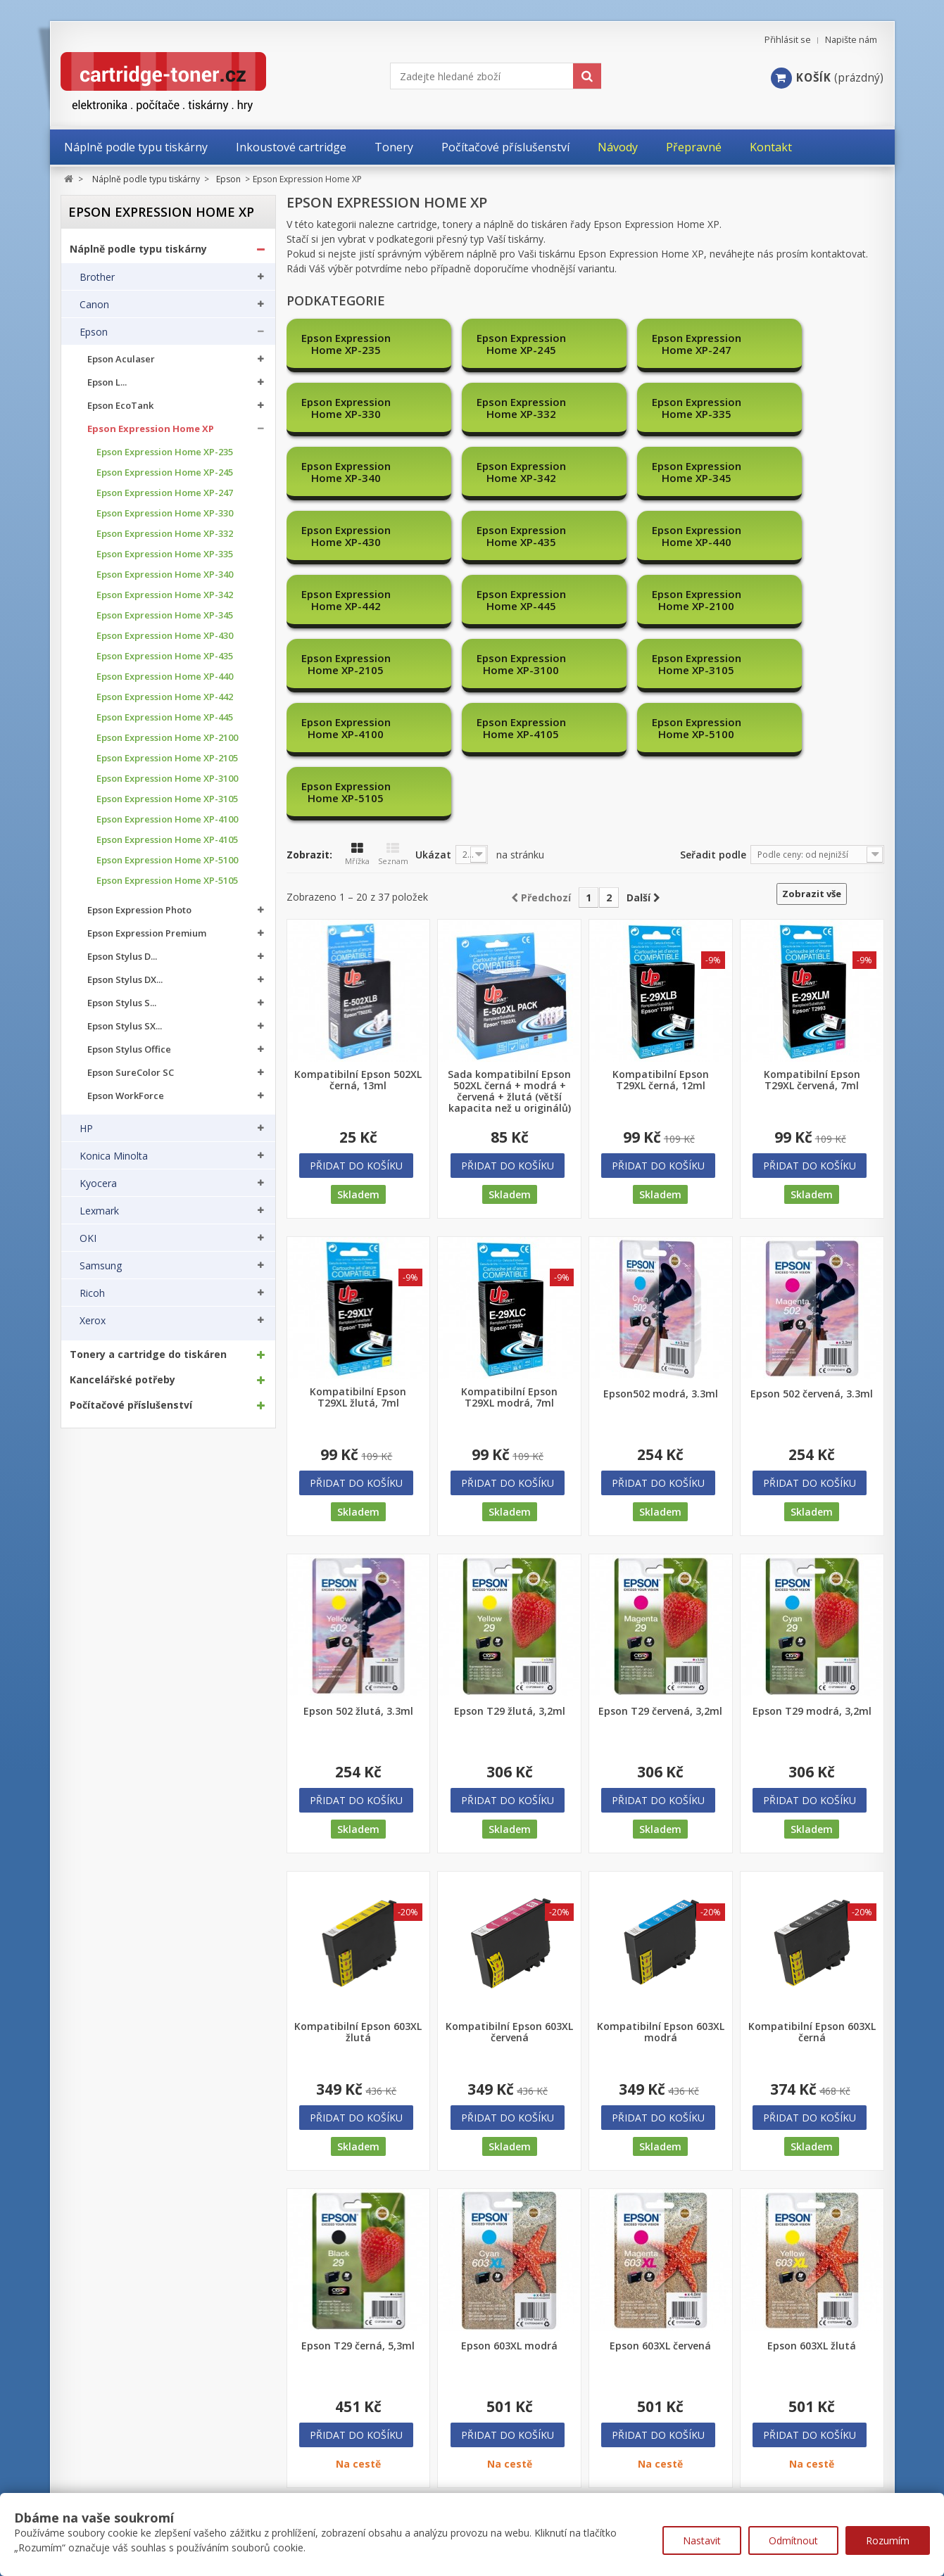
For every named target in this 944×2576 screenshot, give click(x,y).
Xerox (93, 1321)
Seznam (393, 662)
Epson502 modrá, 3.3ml (660, 1201)
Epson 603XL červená (660, 2153)
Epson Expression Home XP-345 (164, 615)
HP (86, 1129)
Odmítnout (793, 2540)
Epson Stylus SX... (124, 1026)
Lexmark (99, 1211)
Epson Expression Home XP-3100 (167, 778)
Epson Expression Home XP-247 (164, 492)
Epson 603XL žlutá (811, 2153)
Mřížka (357, 662)
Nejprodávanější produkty (359, 2476)
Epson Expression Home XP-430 (164, 635)
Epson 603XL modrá (509, 2153)
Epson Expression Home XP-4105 (167, 839)
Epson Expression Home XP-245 (164, 472)
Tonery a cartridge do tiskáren (148, 1354)
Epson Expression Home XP (150, 428)
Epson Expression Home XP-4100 (167, 819)
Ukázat (433, 662)
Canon (94, 305)
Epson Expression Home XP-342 (164, 594)
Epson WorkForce (125, 1095)
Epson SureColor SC (130, 1072)
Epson (94, 332)
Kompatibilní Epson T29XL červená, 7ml (812, 888)
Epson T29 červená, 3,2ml (660, 1519)
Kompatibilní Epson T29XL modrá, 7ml (509, 1205)
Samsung (101, 1266)
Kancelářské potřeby (122, 1380)
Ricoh (92, 1293)
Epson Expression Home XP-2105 (167, 758)
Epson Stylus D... (122, 956)
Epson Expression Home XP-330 (164, 513)
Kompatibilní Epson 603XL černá (812, 1840)
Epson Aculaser (121, 359)
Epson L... (107, 382)
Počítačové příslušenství (131, 1405)
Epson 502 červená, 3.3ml (811, 1201)
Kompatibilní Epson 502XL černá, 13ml (358, 888)
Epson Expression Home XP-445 (164, 717)
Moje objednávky (100, 2477)
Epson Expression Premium (146, 933)
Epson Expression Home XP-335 (164, 554)
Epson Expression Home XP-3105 (167, 799)
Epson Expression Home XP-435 (164, 656)
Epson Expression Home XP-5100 (167, 860)
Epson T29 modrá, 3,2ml (812, 1519)
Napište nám (851, 40)
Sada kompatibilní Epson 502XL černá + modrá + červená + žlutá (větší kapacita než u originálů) (509, 899)
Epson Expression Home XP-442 (164, 697)
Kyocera (98, 1183)
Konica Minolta (114, 1156)
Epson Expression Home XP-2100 (167, 737)
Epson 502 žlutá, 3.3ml (358, 1519)
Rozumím (888, 2540)
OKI (88, 1238)
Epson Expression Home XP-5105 (167, 880)
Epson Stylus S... (121, 1003)
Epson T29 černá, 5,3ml (358, 2153)
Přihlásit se (787, 40)
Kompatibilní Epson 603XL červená (509, 1840)
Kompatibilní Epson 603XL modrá (660, 1840)
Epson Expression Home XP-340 (164, 574)
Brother (97, 277)
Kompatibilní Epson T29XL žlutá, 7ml (358, 1205)
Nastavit (702, 2540)
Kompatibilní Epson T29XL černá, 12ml (660, 888)
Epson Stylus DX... (125, 979)
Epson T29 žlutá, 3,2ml (509, 1519)
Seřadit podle (713, 662)
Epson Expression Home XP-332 (164, 533)
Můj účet (83, 2450)
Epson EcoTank (120, 405)
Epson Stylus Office (129, 1049)
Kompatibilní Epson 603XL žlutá (358, 1840)
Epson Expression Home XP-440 (164, 676)
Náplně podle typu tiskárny (138, 249)
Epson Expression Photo (139, 910)
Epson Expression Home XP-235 (164, 452)
